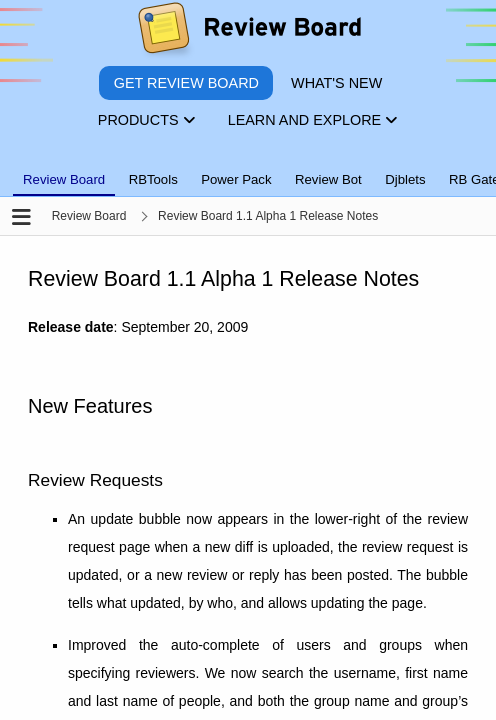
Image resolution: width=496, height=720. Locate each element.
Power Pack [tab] (236, 179)
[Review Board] (248, 32)
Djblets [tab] (405, 179)
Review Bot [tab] (328, 179)
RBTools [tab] (153, 179)
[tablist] (248, 168)
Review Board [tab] (64, 179)
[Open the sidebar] (21, 218)
